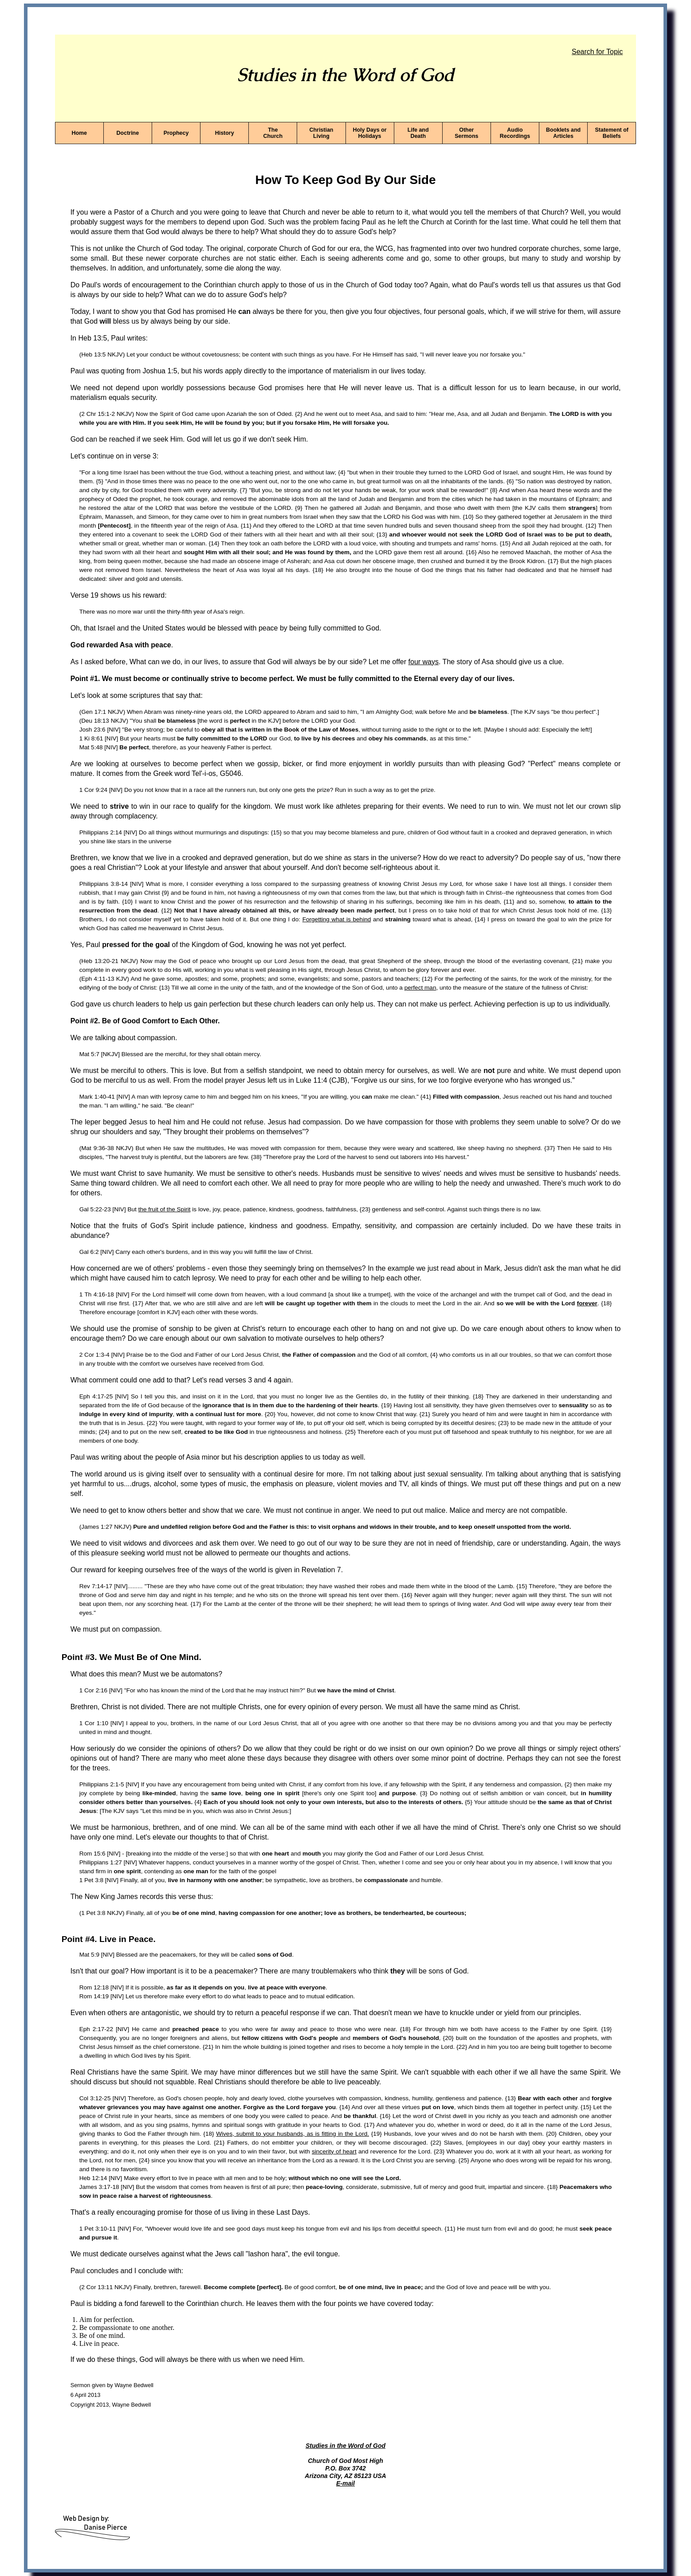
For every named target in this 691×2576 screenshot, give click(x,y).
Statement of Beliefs (611, 133)
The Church (273, 133)
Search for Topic (597, 51)
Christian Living (321, 133)
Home (79, 133)
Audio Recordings (515, 133)
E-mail (345, 2483)
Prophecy (176, 133)
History (224, 133)
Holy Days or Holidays (370, 133)
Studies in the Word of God (345, 2445)
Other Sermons (466, 133)
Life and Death (418, 133)
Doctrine (128, 133)
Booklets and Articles (563, 133)
